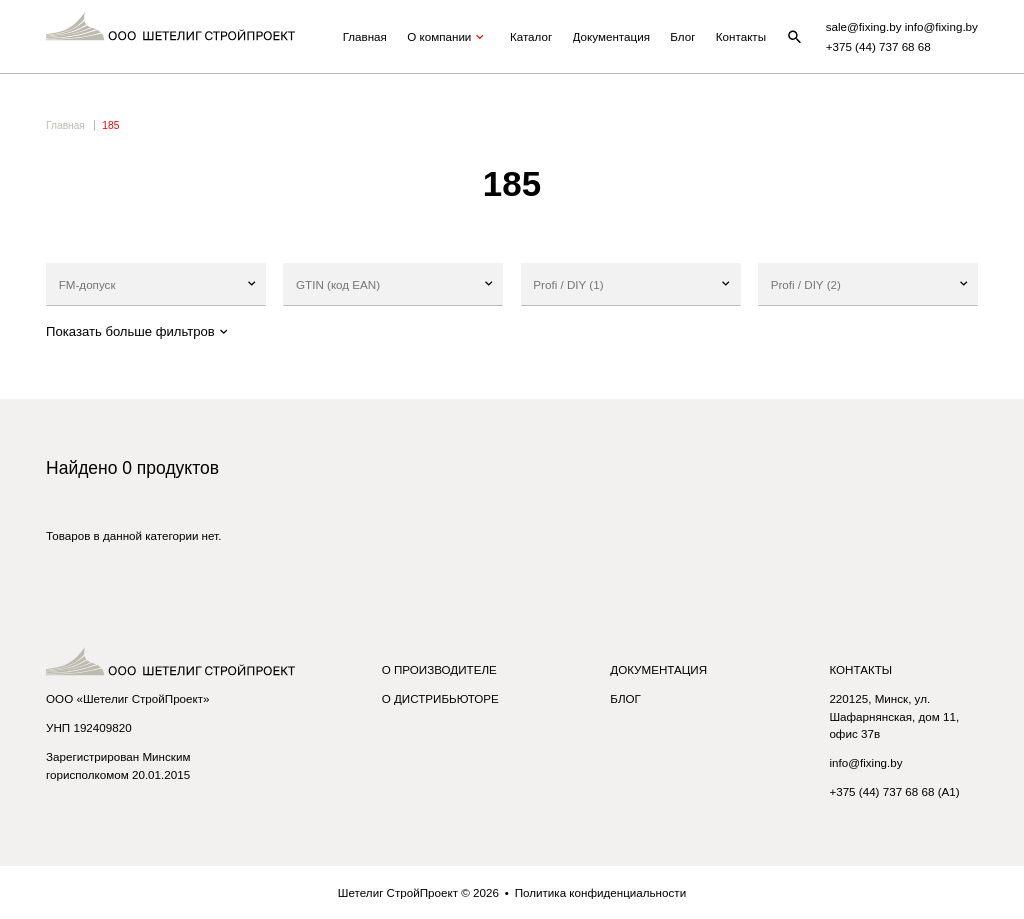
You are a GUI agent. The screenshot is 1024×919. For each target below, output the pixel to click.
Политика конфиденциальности (601, 892)
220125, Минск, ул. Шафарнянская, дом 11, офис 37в (894, 716)
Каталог (531, 36)
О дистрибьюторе (440, 698)
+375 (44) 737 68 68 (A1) (894, 791)
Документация (611, 36)
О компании (448, 37)
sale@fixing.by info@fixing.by (902, 26)
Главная (365, 36)
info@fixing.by (865, 762)
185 (110, 125)
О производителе (439, 669)
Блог (682, 36)
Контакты (741, 36)
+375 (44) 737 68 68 (878, 46)
